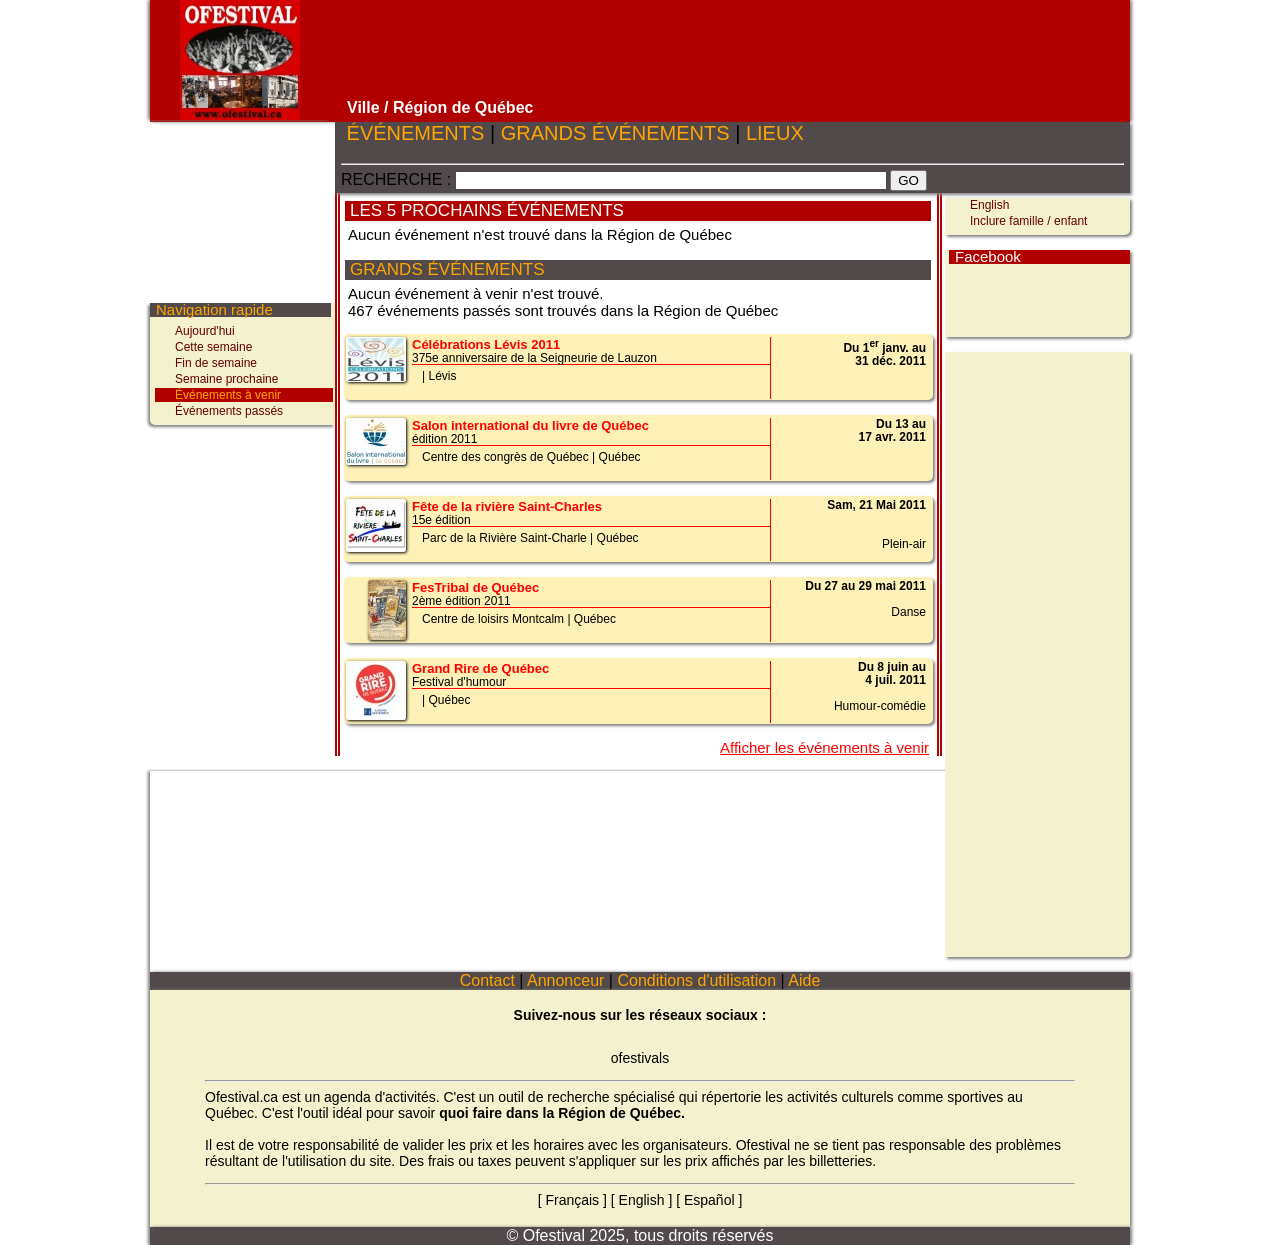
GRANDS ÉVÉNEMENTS (615, 133)
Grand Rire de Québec (480, 668)
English (989, 205)
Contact (487, 980)
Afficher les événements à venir (824, 747)
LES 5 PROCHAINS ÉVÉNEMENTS (487, 210)
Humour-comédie (880, 706)
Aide (805, 980)
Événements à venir (228, 395)
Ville (363, 107)
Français (572, 1200)
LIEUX (774, 133)
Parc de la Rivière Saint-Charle (504, 538)
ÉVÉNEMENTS (415, 133)
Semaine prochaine (226, 379)
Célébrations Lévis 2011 (486, 344)
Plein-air (904, 544)
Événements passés (229, 411)
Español (709, 1200)
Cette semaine (213, 347)
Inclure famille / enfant (1028, 221)
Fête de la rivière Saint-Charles (507, 506)
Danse (908, 612)
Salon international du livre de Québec (530, 425)
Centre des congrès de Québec (505, 457)
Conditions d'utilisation (697, 980)
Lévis (442, 376)
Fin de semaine (216, 363)
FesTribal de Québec (475, 587)
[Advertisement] (733, 50)
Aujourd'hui (205, 331)
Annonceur (565, 980)
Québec (620, 457)
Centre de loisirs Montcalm (493, 619)
